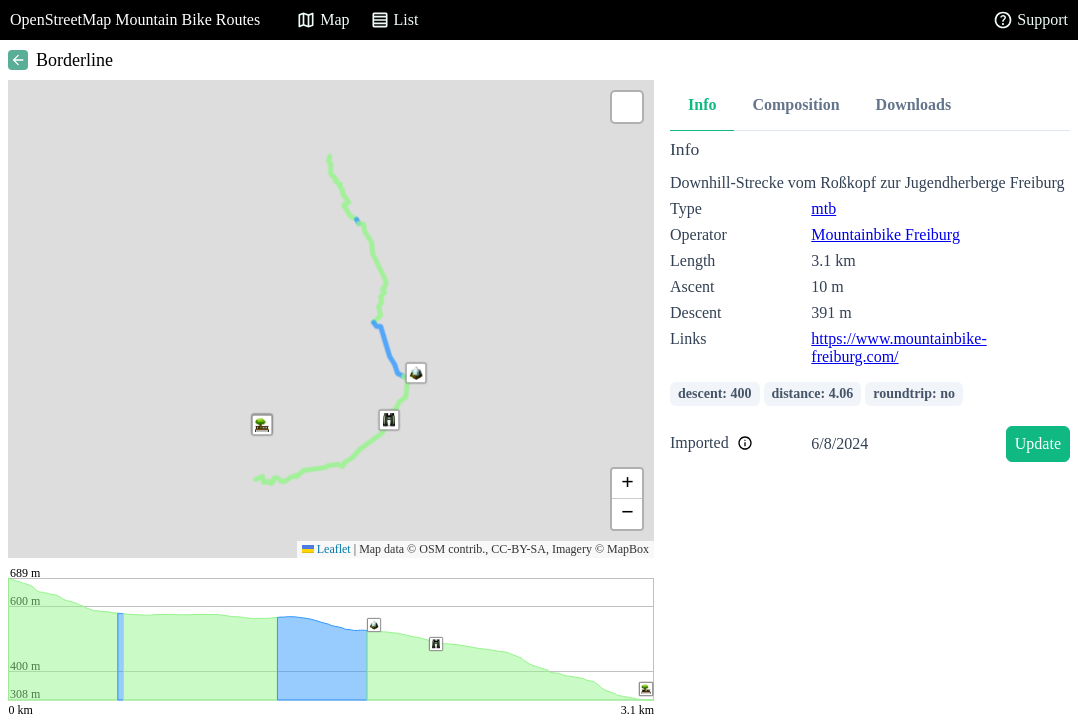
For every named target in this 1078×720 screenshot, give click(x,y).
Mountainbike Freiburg (885, 234)
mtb (823, 208)
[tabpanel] (870, 304)
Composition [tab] (795, 104)
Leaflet (326, 549)
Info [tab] (702, 104)
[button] (389, 420)
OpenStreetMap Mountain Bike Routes (135, 19)
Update (1038, 443)
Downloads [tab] (914, 104)
